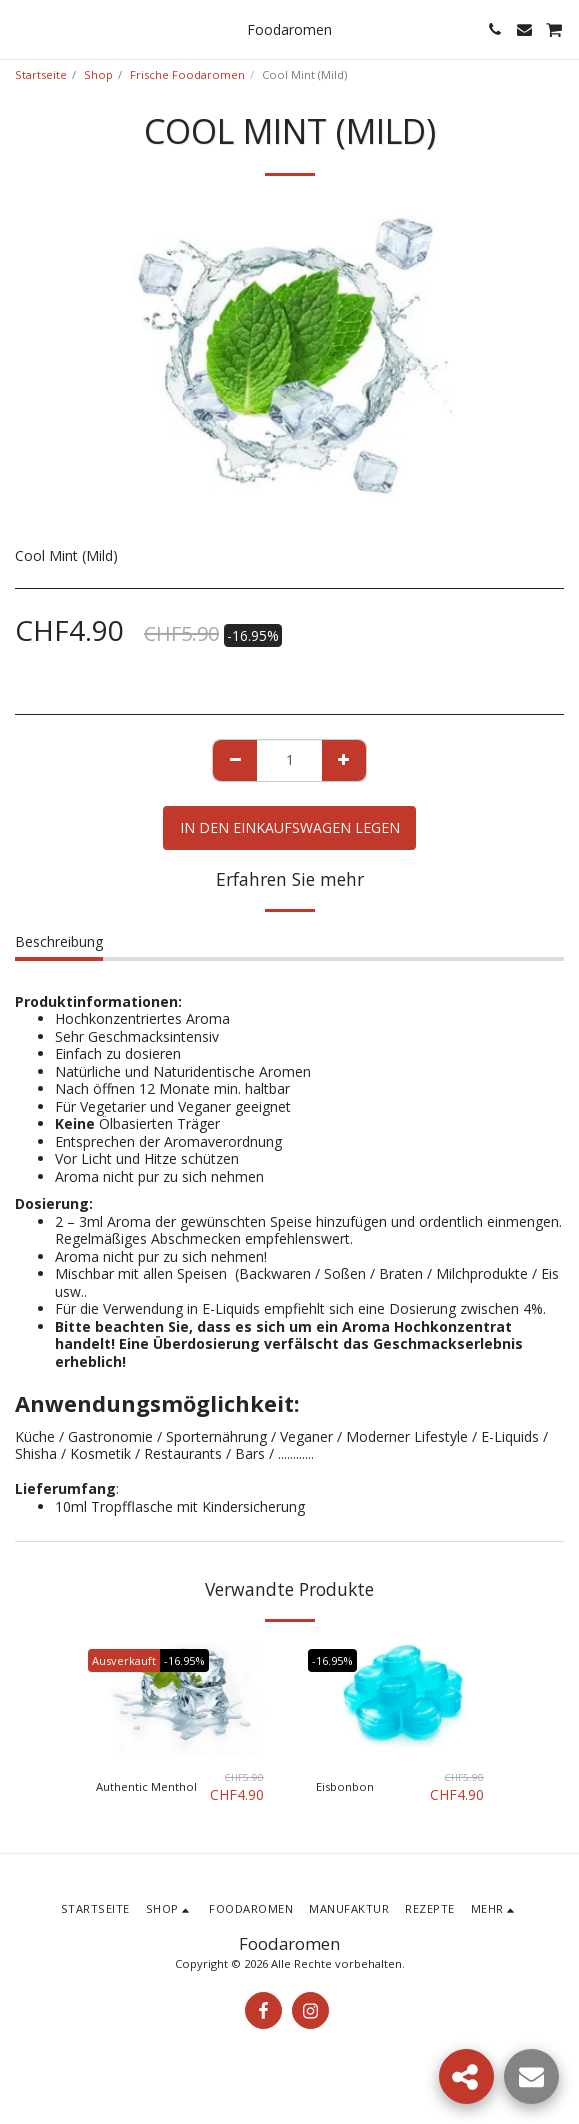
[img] (180, 1698)
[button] (22, 28)
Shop (98, 74)
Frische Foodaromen (187, 74)
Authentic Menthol (146, 1786)
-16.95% (184, 1660)
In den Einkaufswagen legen (290, 827)
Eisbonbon (345, 1786)
